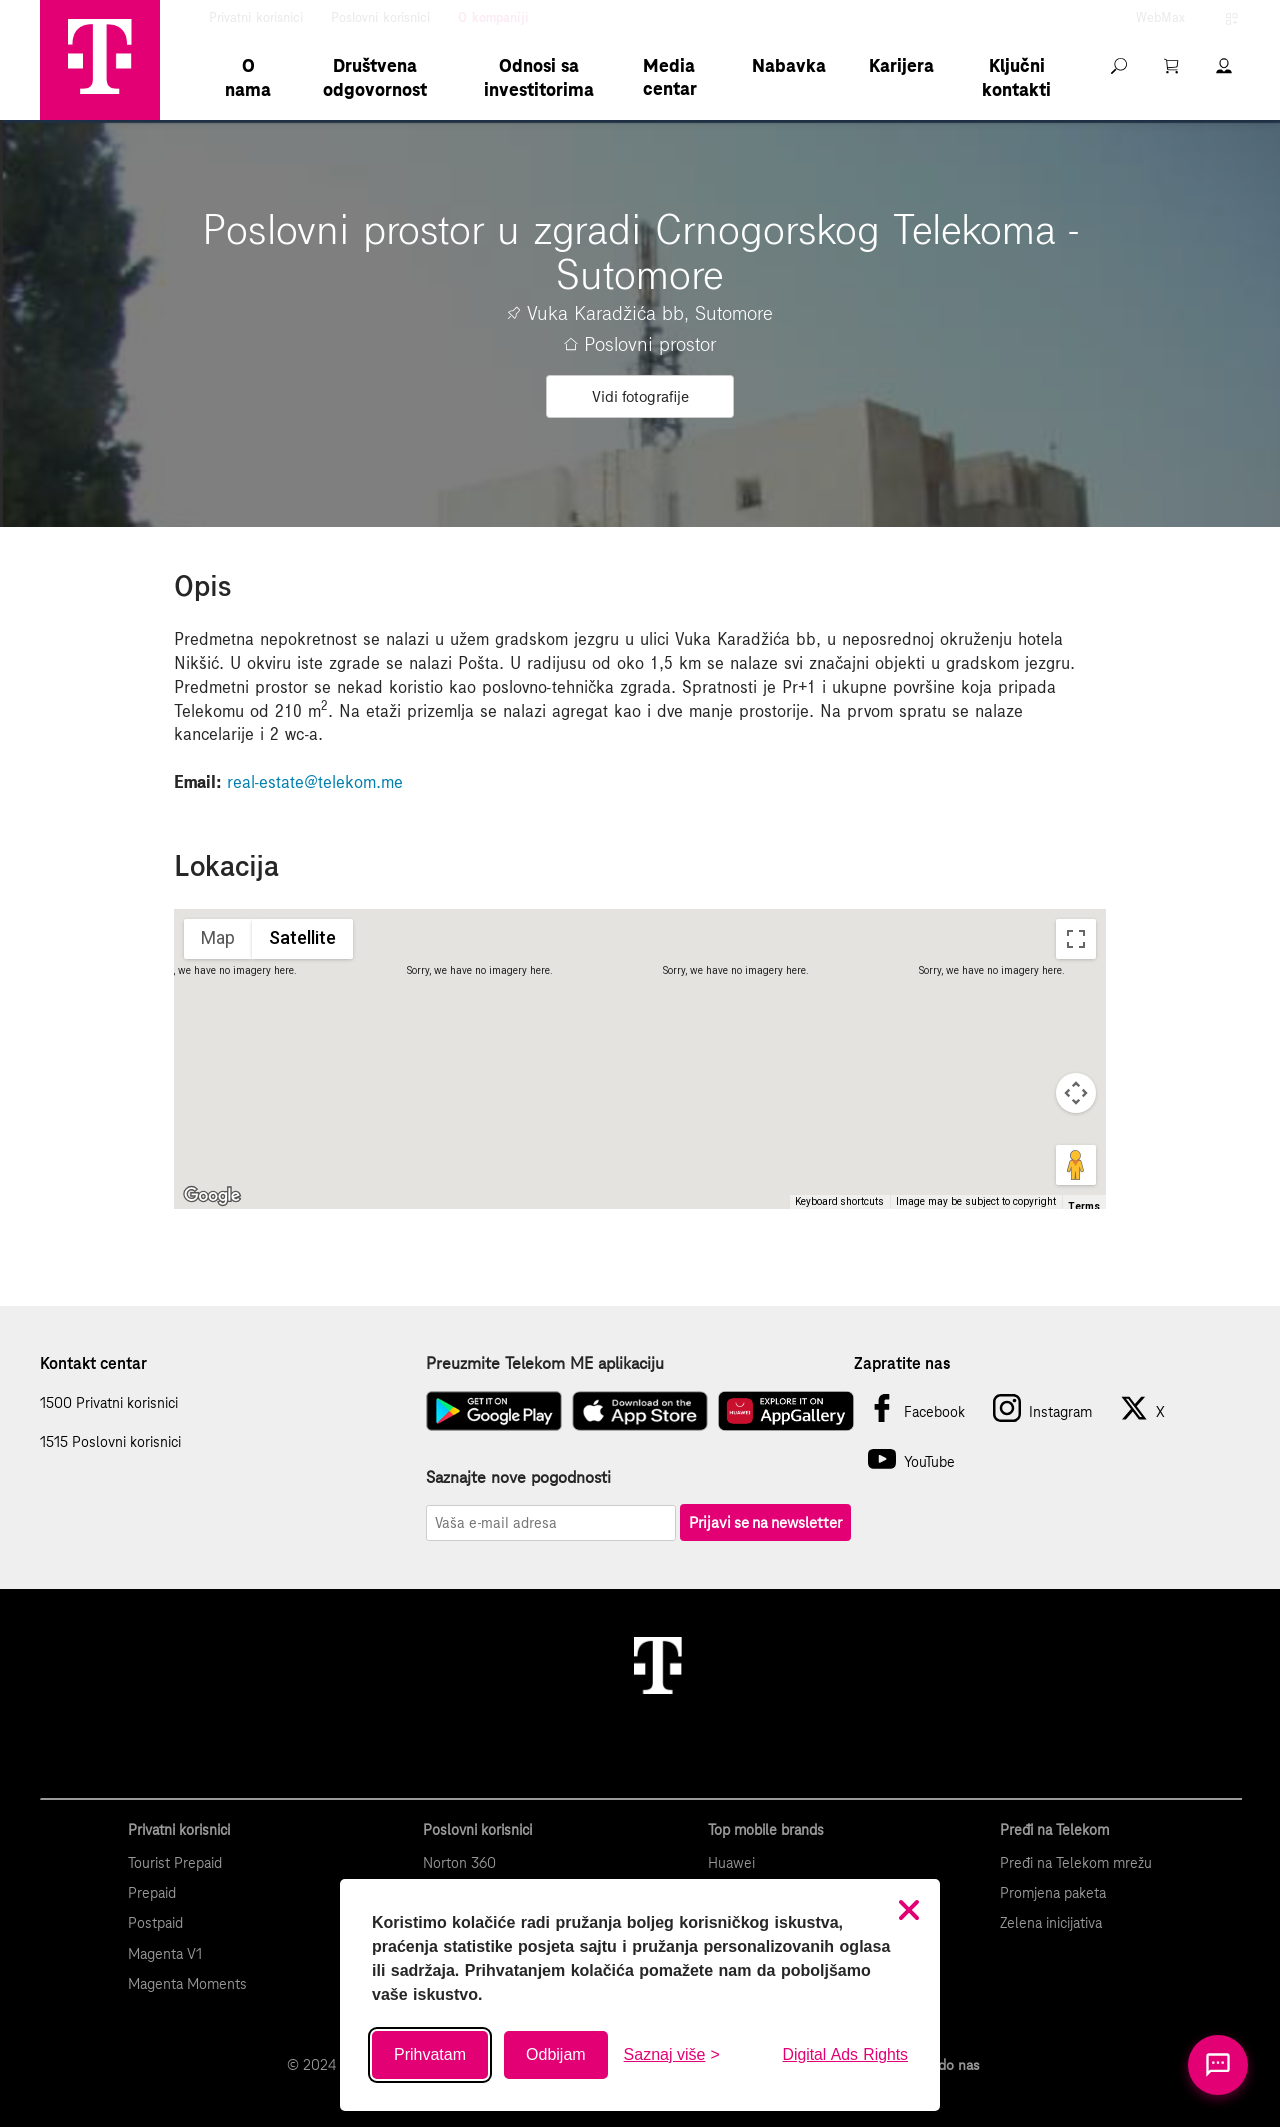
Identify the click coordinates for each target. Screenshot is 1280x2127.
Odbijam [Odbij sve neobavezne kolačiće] (556, 2054)
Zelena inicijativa (1051, 1923)
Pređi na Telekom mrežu (1076, 1863)
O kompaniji (493, 18)
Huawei (731, 1863)
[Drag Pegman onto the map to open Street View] (1076, 1165)
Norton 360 (459, 1863)
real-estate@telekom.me (315, 782)
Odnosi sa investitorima (539, 77)
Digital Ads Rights (845, 2054)
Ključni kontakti (1016, 77)
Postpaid (155, 1923)
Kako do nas (941, 2065)
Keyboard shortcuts (839, 1201)
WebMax (1160, 18)
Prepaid (152, 1893)
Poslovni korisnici (380, 18)
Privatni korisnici (256, 18)
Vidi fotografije (640, 396)
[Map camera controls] (1076, 1093)
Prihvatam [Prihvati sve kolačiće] (430, 2054)
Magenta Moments (187, 1984)
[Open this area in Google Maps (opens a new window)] (212, 1196)
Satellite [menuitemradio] (302, 937)
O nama (248, 77)
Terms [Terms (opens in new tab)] (1084, 1206)
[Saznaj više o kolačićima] (672, 2055)
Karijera (901, 65)
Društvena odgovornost (375, 77)
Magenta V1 (165, 1954)
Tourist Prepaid (175, 1863)
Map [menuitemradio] (218, 937)
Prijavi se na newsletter (765, 1522)
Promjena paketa (1053, 1893)
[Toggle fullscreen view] (1076, 939)
